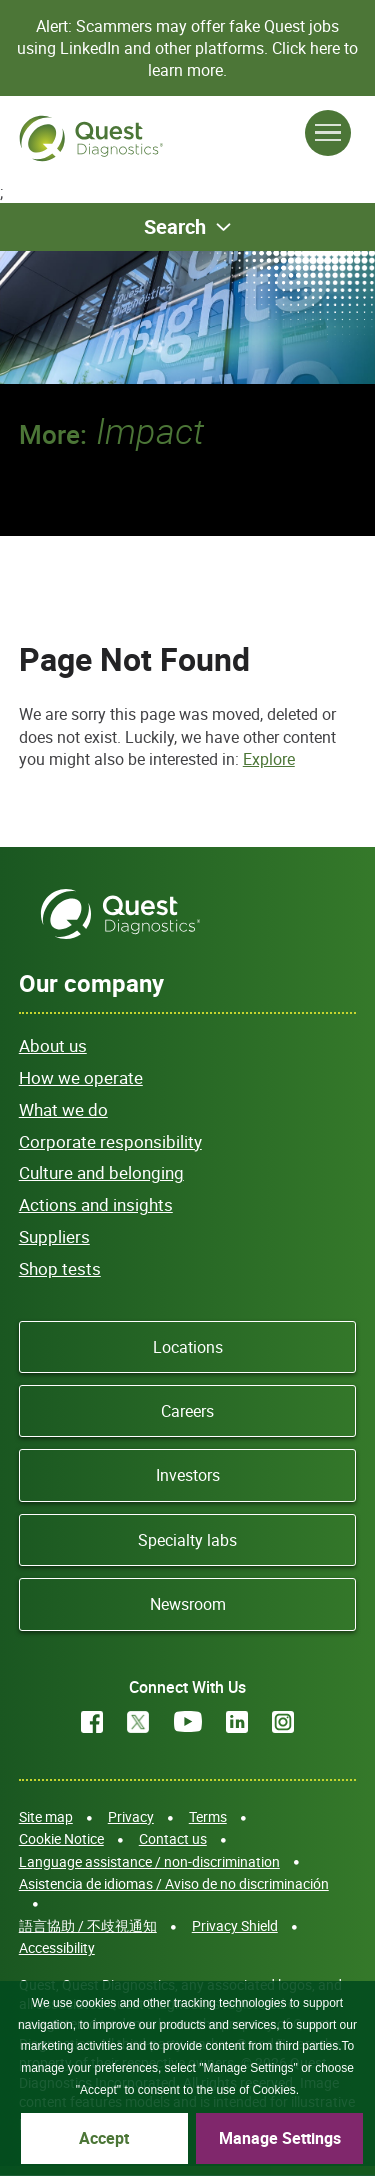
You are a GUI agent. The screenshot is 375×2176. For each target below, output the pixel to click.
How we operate (81, 1077)
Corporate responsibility (110, 1141)
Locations (188, 1347)
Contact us (173, 1838)
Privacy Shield (235, 1925)
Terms (208, 1816)
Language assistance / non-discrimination (149, 1861)
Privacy (131, 1816)
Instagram (283, 1722)
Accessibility (57, 1947)
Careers (187, 1411)
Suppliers (54, 1236)
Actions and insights (96, 1204)
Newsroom (188, 1604)
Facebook (92, 1722)
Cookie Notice (61, 1838)
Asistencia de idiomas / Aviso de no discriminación (174, 1883)
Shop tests (60, 1268)
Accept (104, 2138)
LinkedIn (237, 1722)
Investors (188, 1475)
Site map (46, 1816)
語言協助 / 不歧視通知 (88, 1925)
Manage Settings (280, 2138)
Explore (269, 759)
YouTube (188, 1722)
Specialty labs (187, 1540)
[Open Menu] (328, 133)
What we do (63, 1109)
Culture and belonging (101, 1172)
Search (175, 226)
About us (53, 1045)
